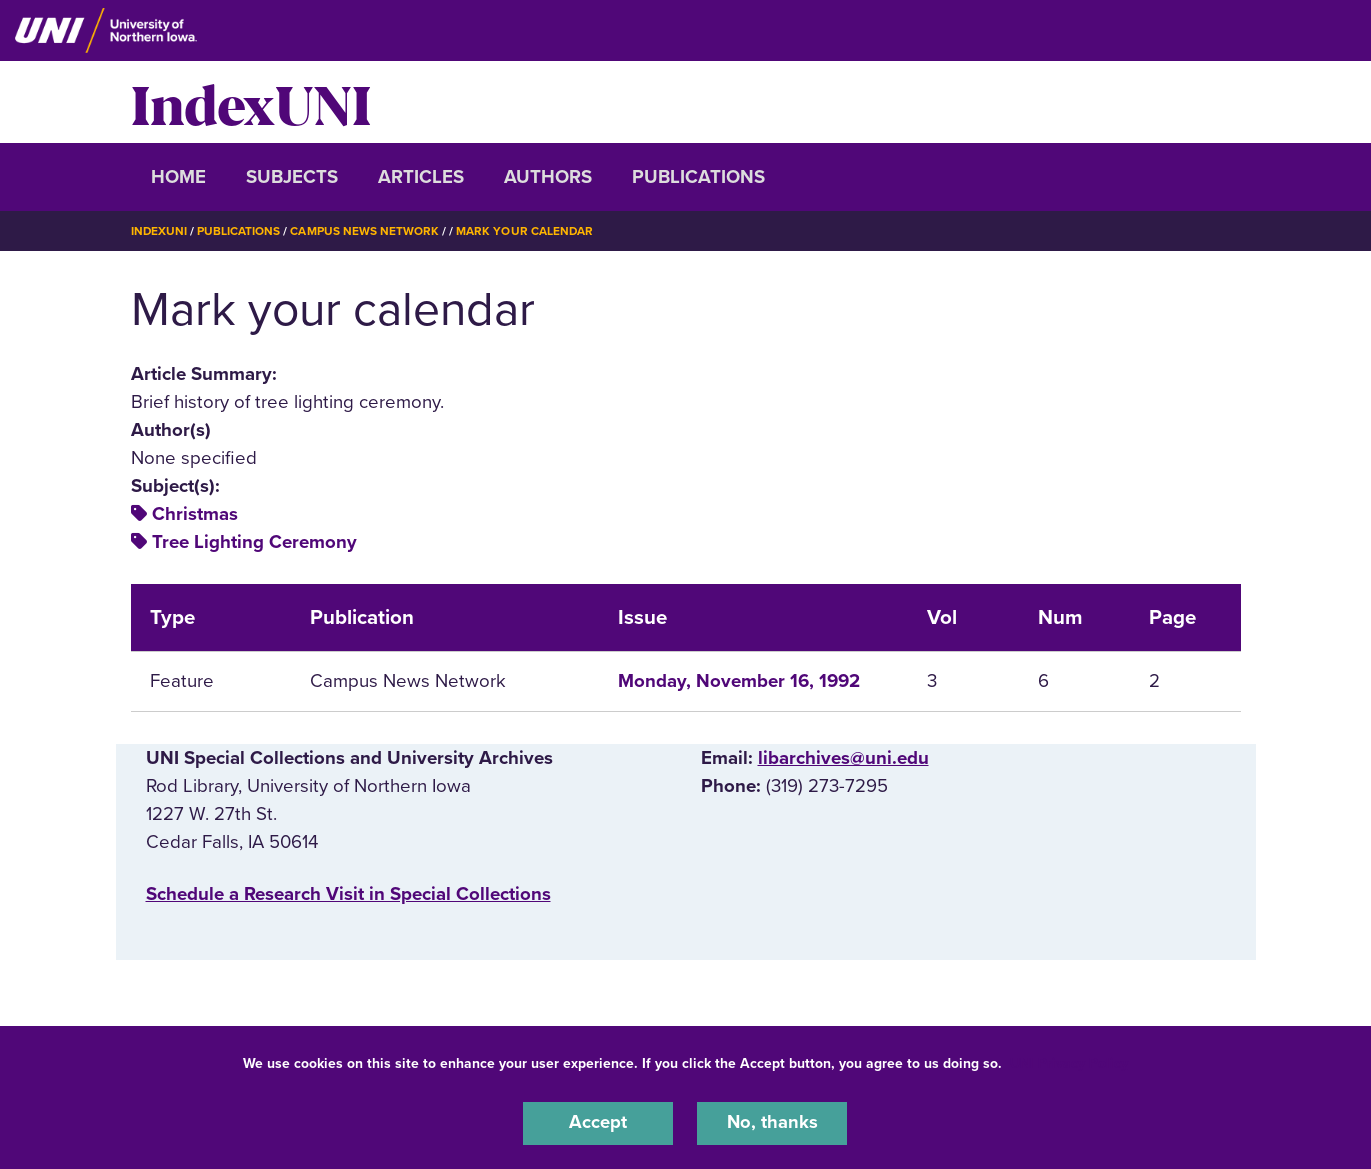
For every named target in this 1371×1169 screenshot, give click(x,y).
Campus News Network (365, 231)
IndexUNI (251, 102)
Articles (421, 177)
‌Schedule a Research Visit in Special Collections (348, 894)
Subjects (292, 177)
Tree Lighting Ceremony (254, 542)
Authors (548, 177)
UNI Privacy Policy (1069, 1062)
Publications (698, 177)
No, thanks (772, 1123)
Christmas (195, 514)
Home (178, 177)
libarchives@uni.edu (843, 757)
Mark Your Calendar (526, 231)
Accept (598, 1123)
